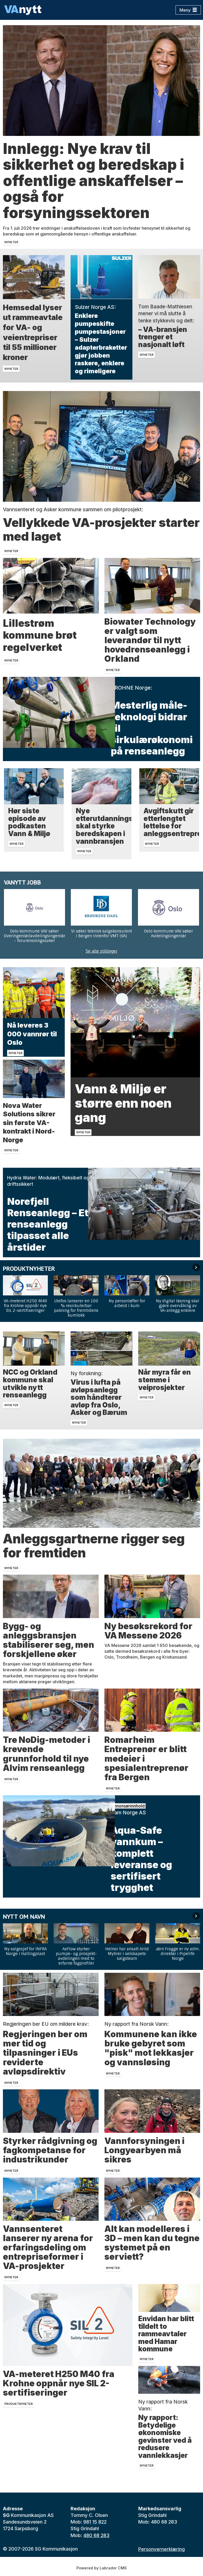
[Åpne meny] (188, 10)
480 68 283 (96, 2535)
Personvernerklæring (161, 2549)
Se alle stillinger (101, 951)
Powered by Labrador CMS (101, 2568)
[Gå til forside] (22, 10)
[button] (196, 1267)
